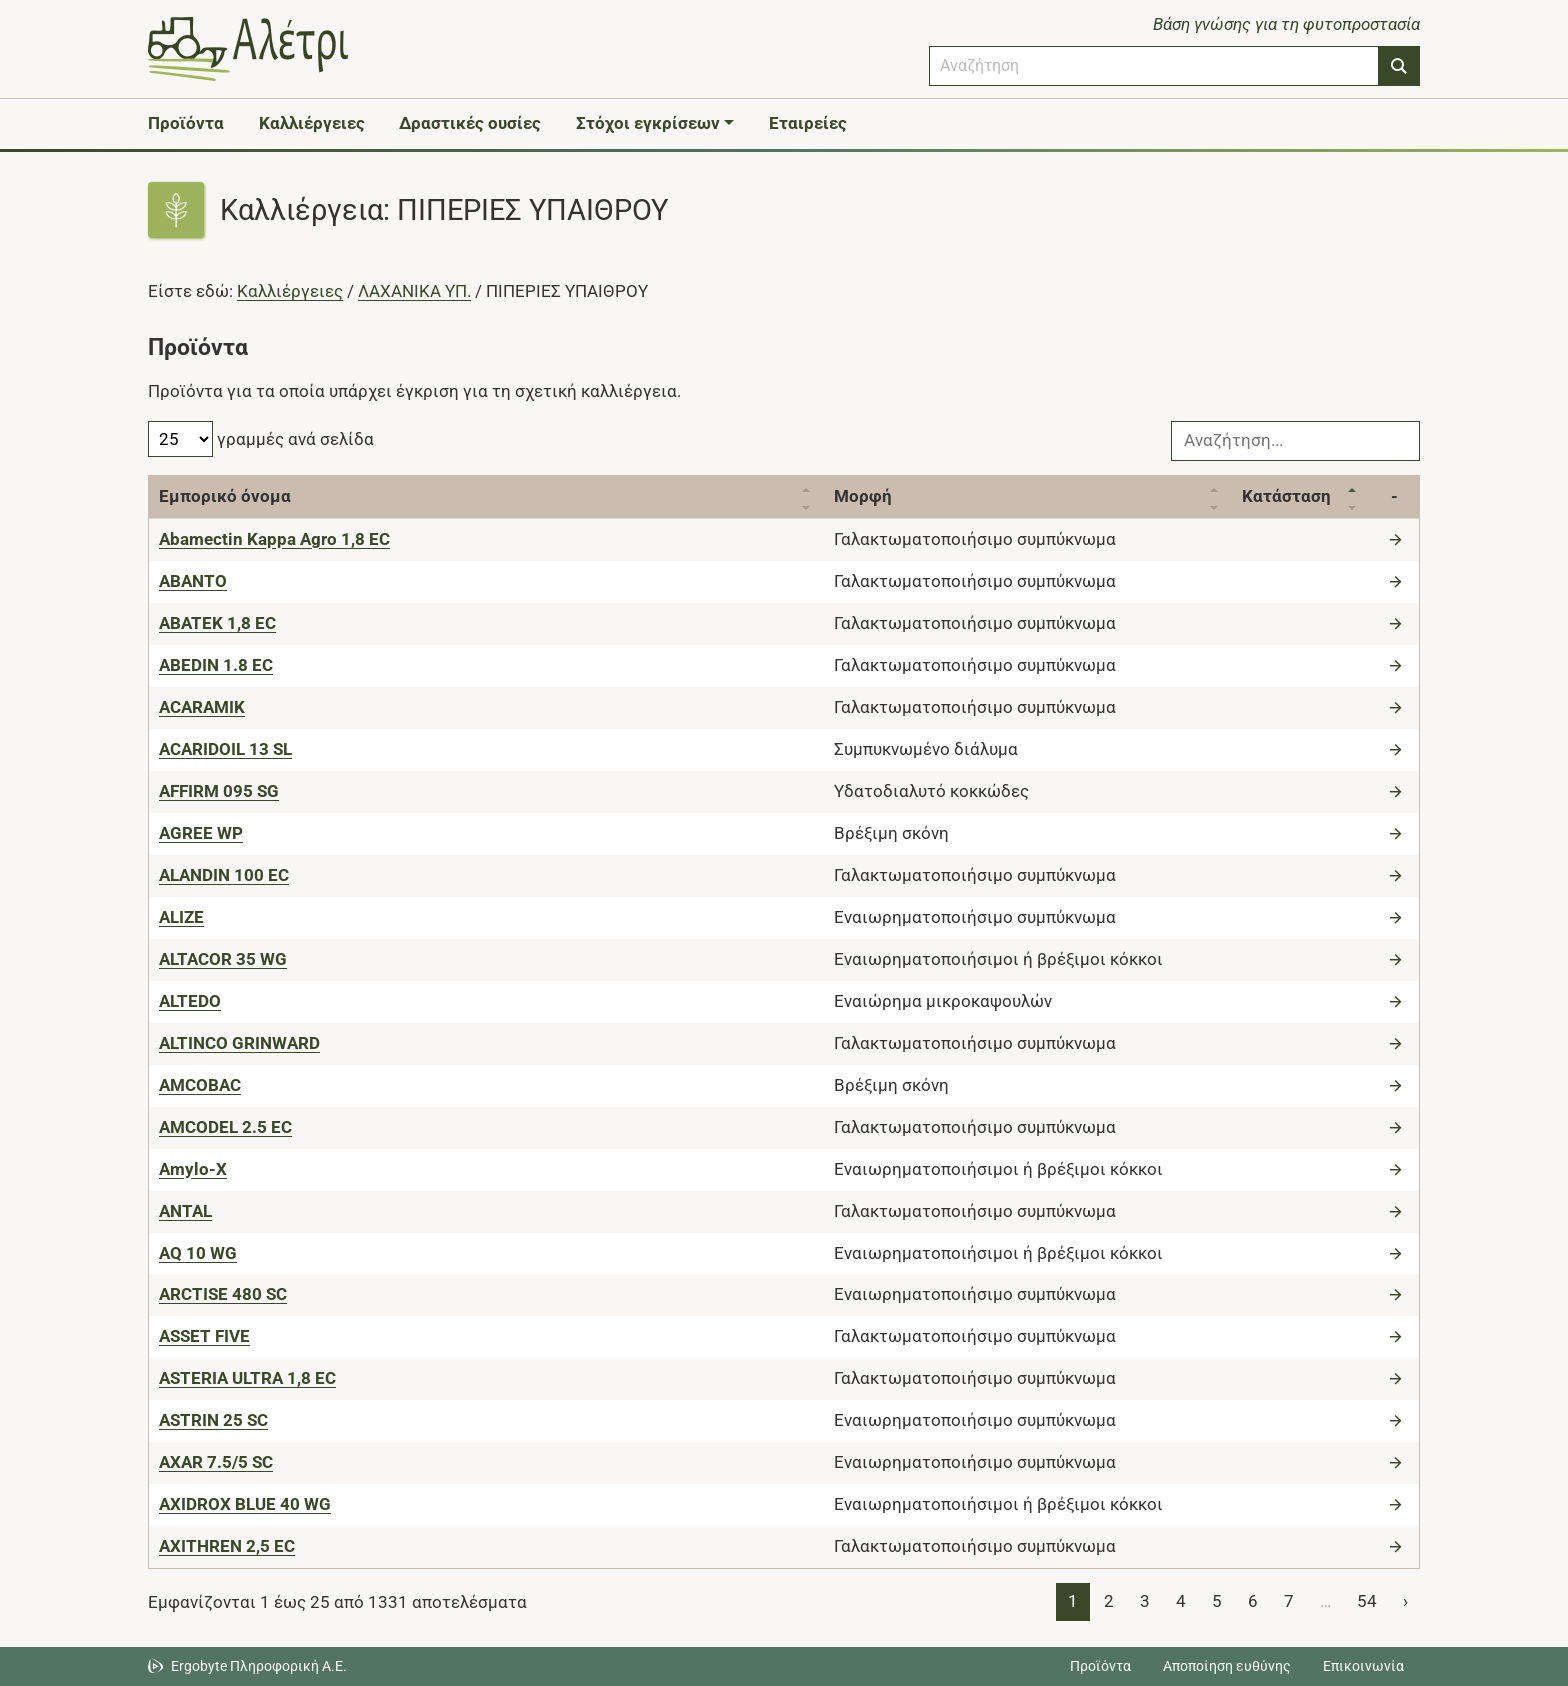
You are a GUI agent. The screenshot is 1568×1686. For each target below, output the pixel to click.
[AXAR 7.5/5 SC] (216, 1462)
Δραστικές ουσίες (470, 123)
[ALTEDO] (190, 1001)
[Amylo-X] (193, 1169)
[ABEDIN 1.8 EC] (216, 665)
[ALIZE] (181, 917)
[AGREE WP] (201, 833)
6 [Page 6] (1253, 1601)
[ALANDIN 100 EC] (224, 875)
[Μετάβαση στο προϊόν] (1398, 539)
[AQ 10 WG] (198, 1253)
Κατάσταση (1286, 496)
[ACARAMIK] (202, 707)
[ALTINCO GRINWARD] (239, 1043)
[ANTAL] (185, 1211)
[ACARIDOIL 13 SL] (225, 749)
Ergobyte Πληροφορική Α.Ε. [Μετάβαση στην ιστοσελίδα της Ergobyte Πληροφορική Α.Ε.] (259, 1666)
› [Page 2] (1405, 1601)
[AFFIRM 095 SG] (219, 791)
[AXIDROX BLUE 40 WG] (245, 1504)
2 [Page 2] (1109, 1601)
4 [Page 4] (1181, 1601)
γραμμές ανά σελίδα (261, 439)
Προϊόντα (186, 123)
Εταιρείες (808, 123)
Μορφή (863, 496)
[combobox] (1154, 66)
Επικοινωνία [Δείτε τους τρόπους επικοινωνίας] (1363, 1666)
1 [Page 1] (1073, 1601)
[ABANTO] (193, 581)
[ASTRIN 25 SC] (213, 1420)
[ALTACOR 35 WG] (223, 959)
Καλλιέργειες (312, 123)
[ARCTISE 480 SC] (223, 1294)
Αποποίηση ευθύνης (1227, 1666)
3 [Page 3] (1145, 1601)
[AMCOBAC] (200, 1085)
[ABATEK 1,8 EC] (217, 623)
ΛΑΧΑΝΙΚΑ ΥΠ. (414, 291)
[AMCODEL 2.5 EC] (225, 1127)
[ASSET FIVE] (204, 1336)
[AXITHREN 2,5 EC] (227, 1546)
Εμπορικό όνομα (225, 496)
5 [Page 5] (1217, 1601)
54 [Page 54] (1367, 1601)
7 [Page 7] (1289, 1601)
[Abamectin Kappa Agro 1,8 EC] (274, 539)
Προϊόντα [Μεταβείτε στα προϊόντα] (1100, 1666)
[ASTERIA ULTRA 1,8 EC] (247, 1378)
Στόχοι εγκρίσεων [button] (648, 123)
